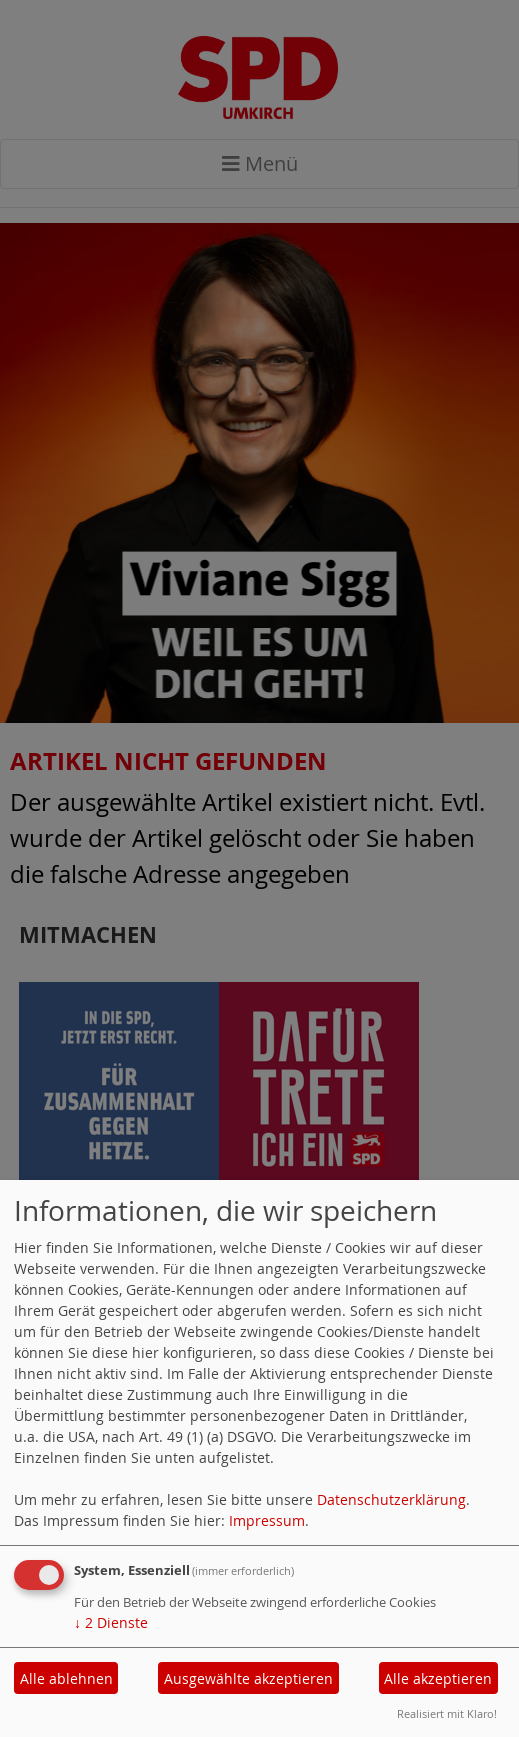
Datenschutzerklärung (391, 1499)
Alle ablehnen (66, 1678)
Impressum (267, 1520)
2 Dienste (111, 1622)
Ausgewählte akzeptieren (248, 1678)
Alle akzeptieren (438, 1678)
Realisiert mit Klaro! (447, 1713)
